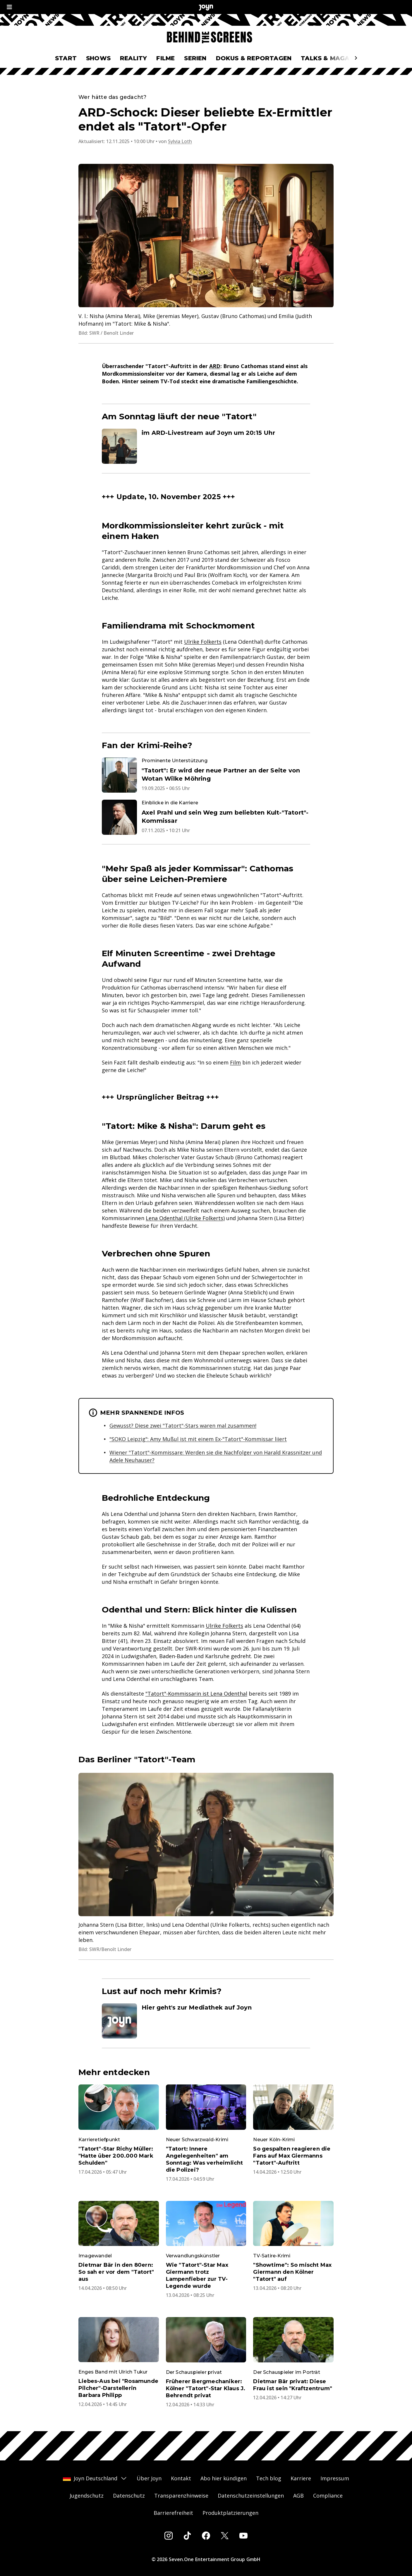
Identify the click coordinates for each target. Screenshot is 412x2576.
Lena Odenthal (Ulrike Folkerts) (185, 1218)
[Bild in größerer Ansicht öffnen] (206, 236)
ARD (214, 366)
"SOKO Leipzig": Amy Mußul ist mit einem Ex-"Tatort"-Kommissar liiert (198, 1438)
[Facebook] (206, 2535)
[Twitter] (224, 2535)
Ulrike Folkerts (203, 641)
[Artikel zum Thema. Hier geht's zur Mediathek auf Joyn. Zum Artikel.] (206, 2021)
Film (235, 1062)
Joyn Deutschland (95, 2478)
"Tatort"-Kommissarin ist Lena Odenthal (196, 1693)
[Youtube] (243, 2535)
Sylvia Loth (180, 141)
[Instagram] (168, 2535)
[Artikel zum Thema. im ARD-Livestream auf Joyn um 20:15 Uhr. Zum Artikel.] (206, 446)
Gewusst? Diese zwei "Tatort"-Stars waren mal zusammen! (182, 1425)
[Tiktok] (187, 2535)
